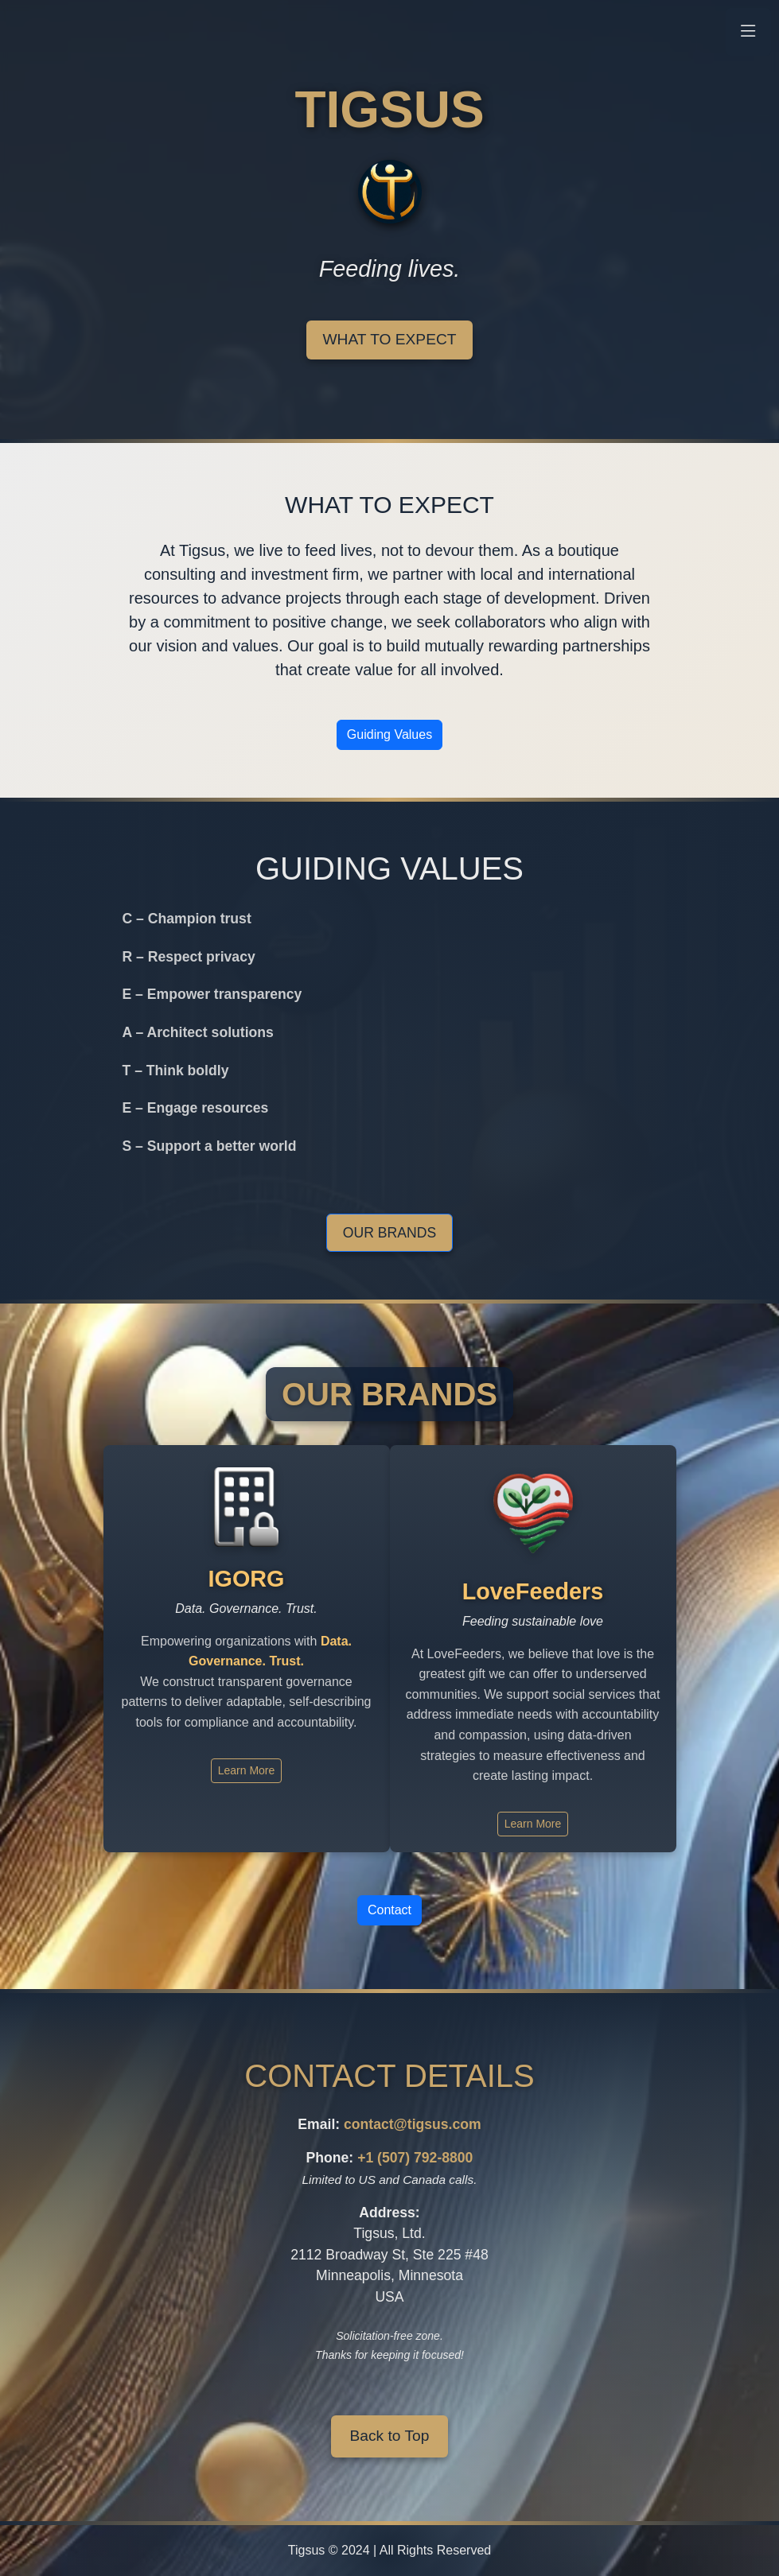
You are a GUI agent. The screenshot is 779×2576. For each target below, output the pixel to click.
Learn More (246, 1770)
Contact (389, 1910)
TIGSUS (389, 109)
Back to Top (390, 2435)
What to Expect (389, 339)
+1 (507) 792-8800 (415, 2158)
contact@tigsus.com (412, 2124)
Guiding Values (389, 734)
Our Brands (389, 1233)
